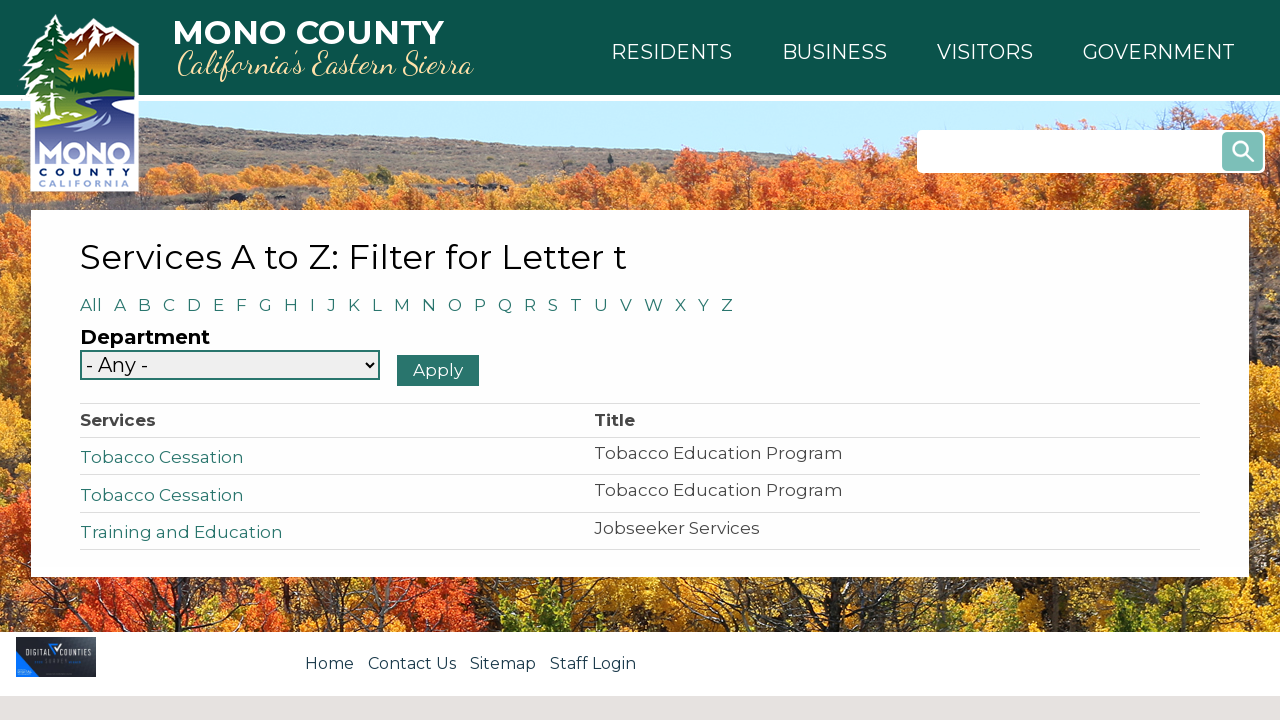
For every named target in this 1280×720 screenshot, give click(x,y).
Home (329, 663)
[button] (671, 52)
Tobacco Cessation (162, 457)
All (97, 305)
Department (145, 337)
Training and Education (181, 532)
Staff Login (593, 663)
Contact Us (412, 663)
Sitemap (503, 663)
